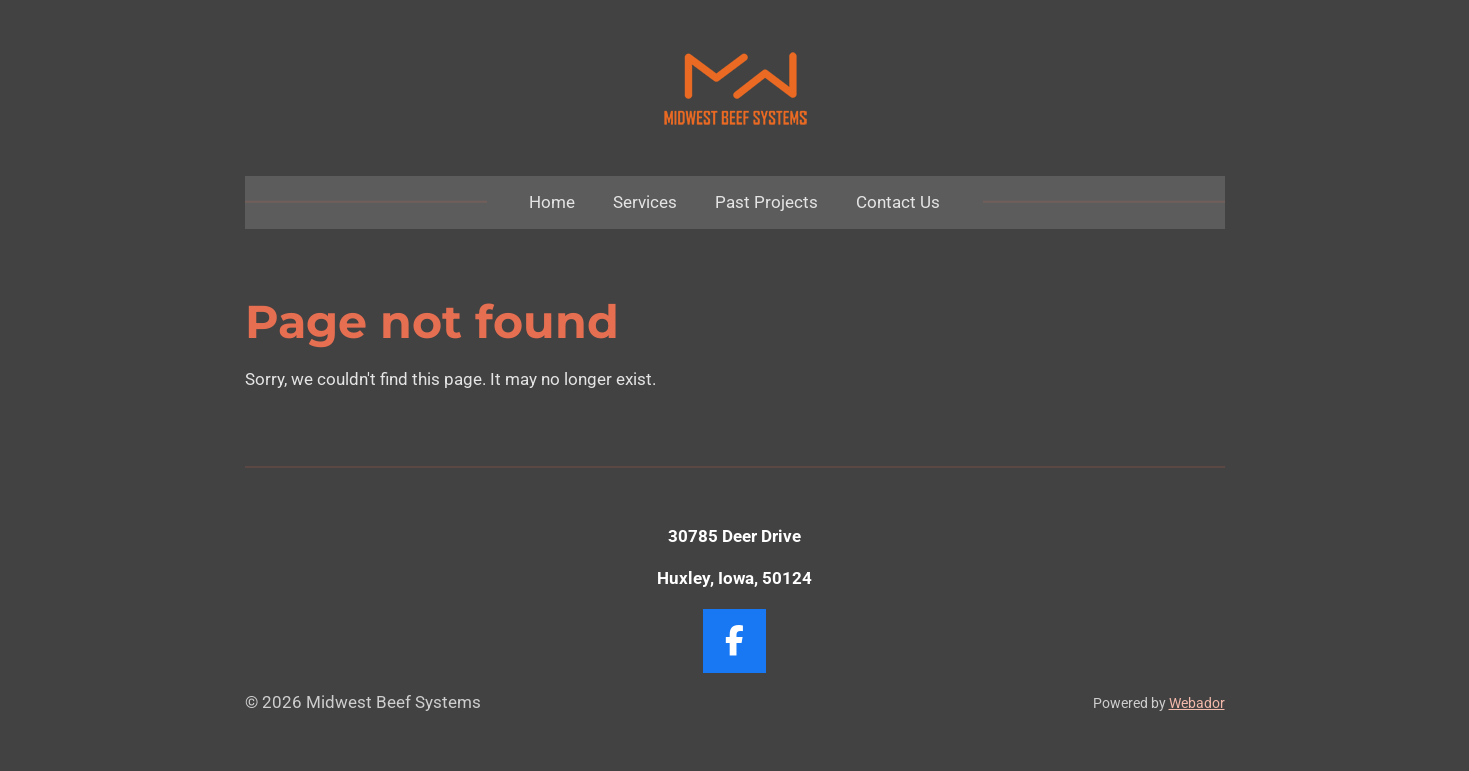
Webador (1197, 703)
